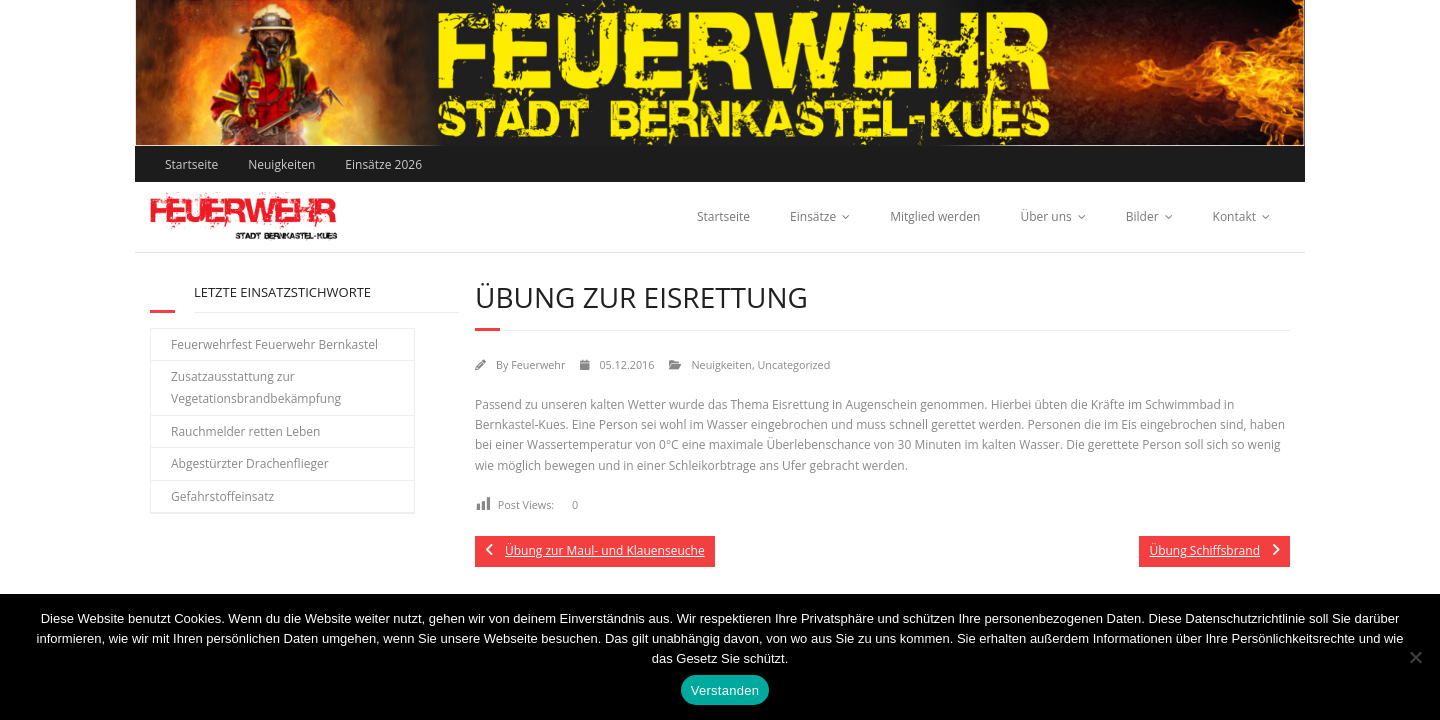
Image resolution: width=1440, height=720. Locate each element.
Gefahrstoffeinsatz (222, 496)
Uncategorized (793, 364)
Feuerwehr (538, 364)
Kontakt (1234, 216)
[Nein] (1415, 657)
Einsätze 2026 (383, 164)
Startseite (191, 164)
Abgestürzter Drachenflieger (250, 463)
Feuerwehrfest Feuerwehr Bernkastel (274, 344)
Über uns (1045, 216)
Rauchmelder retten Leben (245, 431)
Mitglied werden (935, 216)
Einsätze (813, 216)
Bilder (1142, 216)
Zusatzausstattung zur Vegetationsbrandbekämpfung (256, 387)
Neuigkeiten (281, 164)
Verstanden (725, 690)
